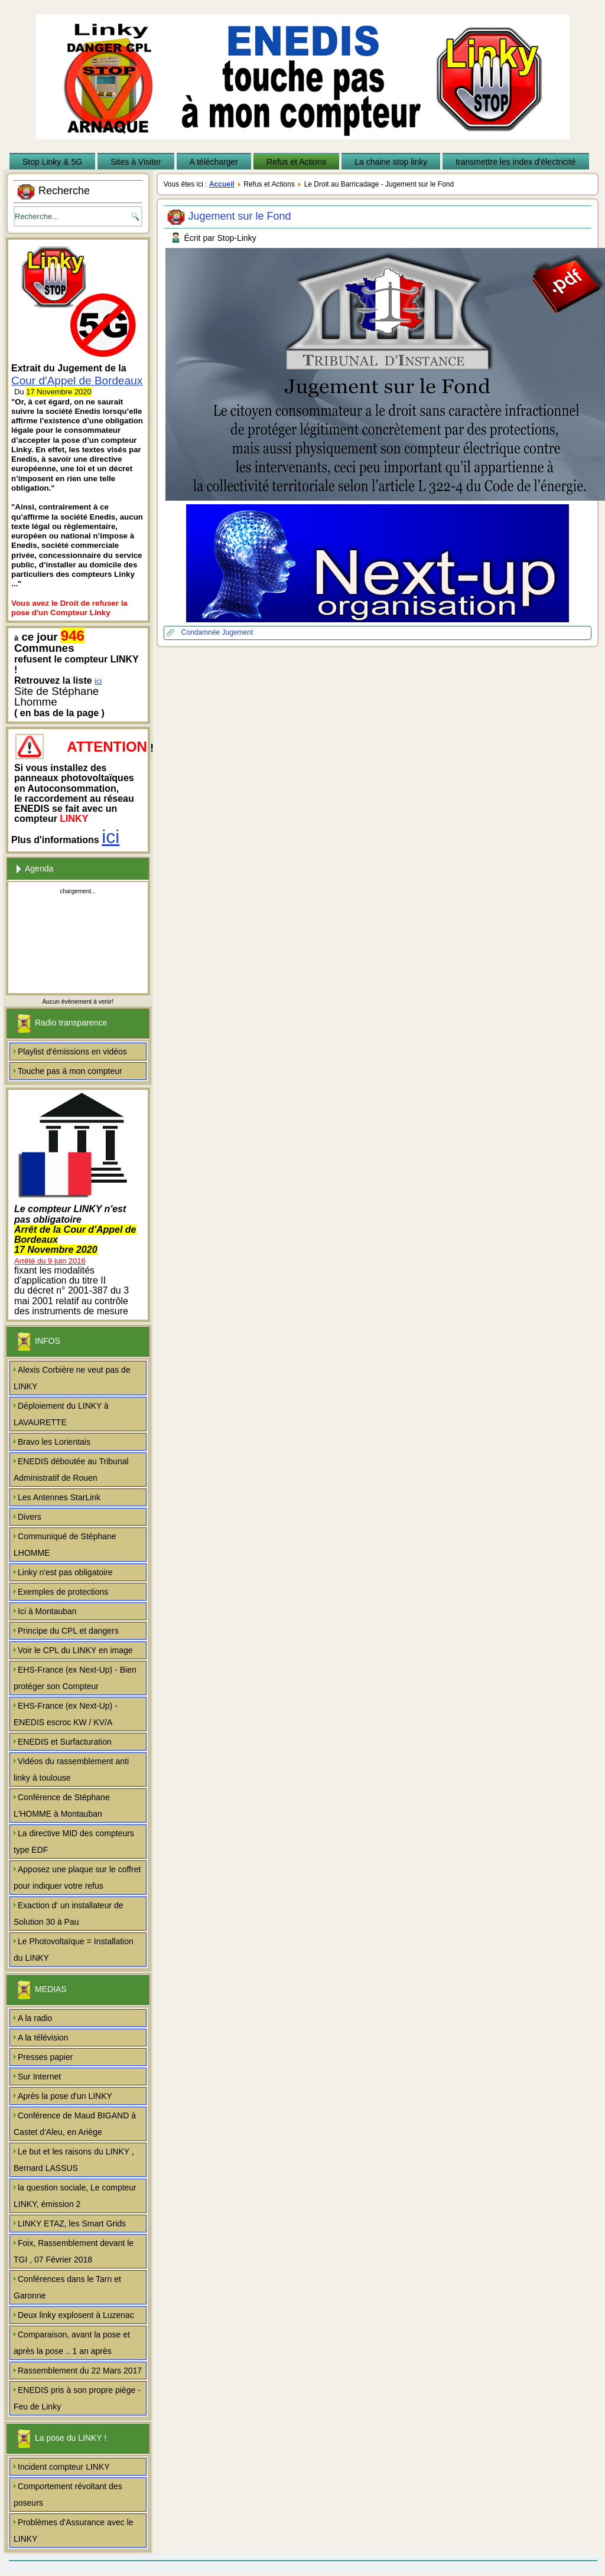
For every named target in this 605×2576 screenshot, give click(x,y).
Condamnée (201, 632)
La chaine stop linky (390, 161)
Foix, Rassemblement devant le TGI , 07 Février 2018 (74, 2251)
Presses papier (45, 2057)
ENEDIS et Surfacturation (65, 1741)
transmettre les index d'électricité (515, 161)
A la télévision (43, 2037)
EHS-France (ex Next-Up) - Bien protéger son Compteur (75, 1678)
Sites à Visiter (135, 161)
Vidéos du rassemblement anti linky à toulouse (71, 1769)
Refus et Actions (296, 161)
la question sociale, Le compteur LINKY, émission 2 (75, 2196)
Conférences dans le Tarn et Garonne (67, 2287)
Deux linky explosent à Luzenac (76, 2315)
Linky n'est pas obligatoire (65, 1572)
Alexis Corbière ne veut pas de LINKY (72, 1378)
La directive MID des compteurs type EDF (74, 1842)
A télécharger (214, 161)
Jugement (237, 632)
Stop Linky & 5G (52, 161)
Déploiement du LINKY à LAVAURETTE (61, 1414)
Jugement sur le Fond (239, 216)
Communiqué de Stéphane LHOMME (65, 1545)
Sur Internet (39, 2076)
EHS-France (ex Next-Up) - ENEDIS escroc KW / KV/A (66, 1714)
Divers (29, 1517)
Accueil (222, 184)
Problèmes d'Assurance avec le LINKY (74, 2531)
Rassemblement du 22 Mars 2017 (80, 2370)
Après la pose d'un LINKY (65, 2096)
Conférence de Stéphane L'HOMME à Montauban (62, 1805)
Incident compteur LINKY (64, 2466)
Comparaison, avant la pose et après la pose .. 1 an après (72, 2343)
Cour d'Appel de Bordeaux (76, 380)
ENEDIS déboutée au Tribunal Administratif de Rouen (71, 1470)
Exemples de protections (63, 1591)
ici (98, 681)
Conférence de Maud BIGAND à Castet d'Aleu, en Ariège (75, 2124)
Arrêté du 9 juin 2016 (50, 1260)
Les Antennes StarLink (59, 1497)
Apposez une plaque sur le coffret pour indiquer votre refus (77, 1878)
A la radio (35, 2018)
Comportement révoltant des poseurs (68, 2495)
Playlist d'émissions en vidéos (72, 1051)
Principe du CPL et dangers (68, 1630)
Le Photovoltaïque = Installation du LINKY (74, 1950)
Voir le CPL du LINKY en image (75, 1650)
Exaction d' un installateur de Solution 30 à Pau (68, 1914)
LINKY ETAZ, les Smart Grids (72, 2223)
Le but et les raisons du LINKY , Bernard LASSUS (74, 2160)
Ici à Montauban (47, 1611)
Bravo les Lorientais (54, 1442)
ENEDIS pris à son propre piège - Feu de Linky (77, 2398)
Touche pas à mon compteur (70, 1071)
